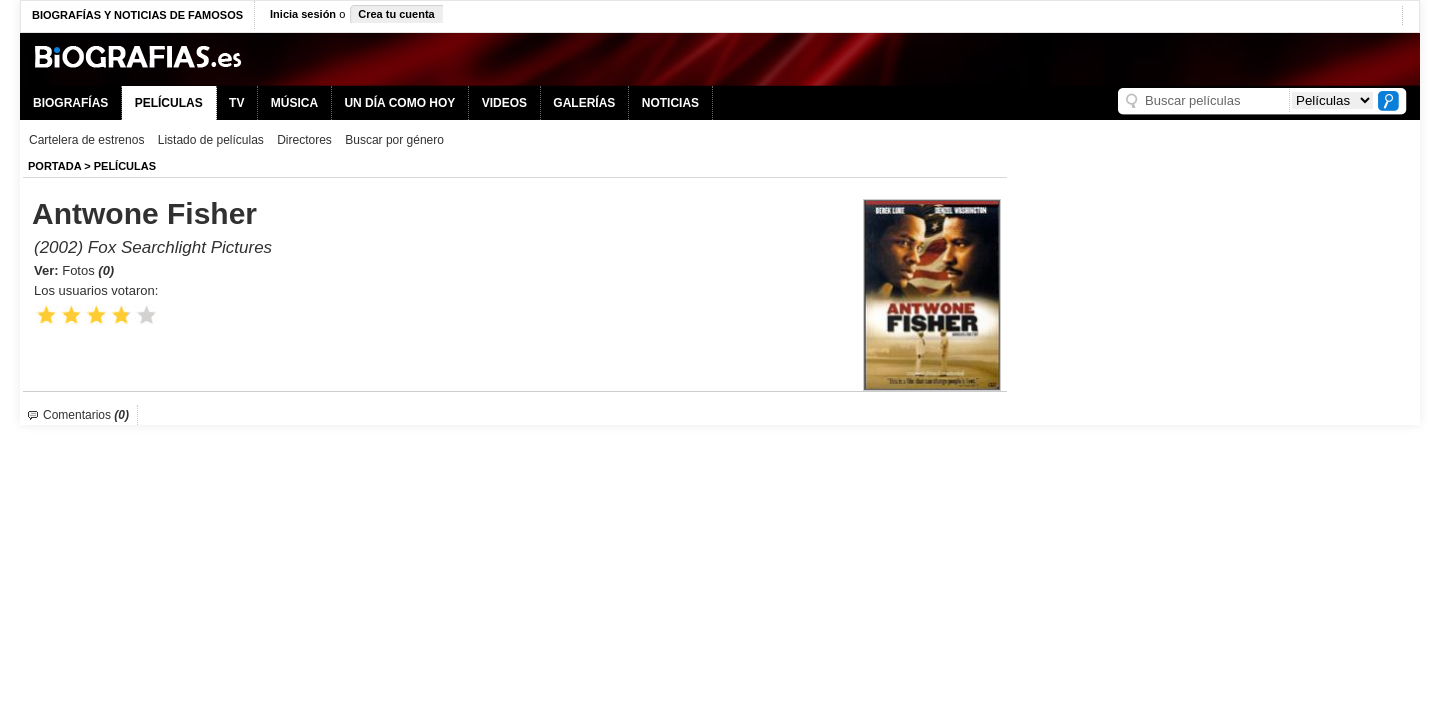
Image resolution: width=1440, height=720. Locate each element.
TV (236, 103)
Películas (125, 166)
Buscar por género (394, 140)
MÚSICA (294, 103)
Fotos (88, 270)
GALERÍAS (584, 103)
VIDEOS (504, 103)
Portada (54, 166)
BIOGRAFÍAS (70, 103)
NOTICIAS (670, 103)
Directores (304, 140)
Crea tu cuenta (396, 14)
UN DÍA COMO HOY (399, 103)
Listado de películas (211, 140)
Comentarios (86, 415)
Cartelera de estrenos (86, 140)
